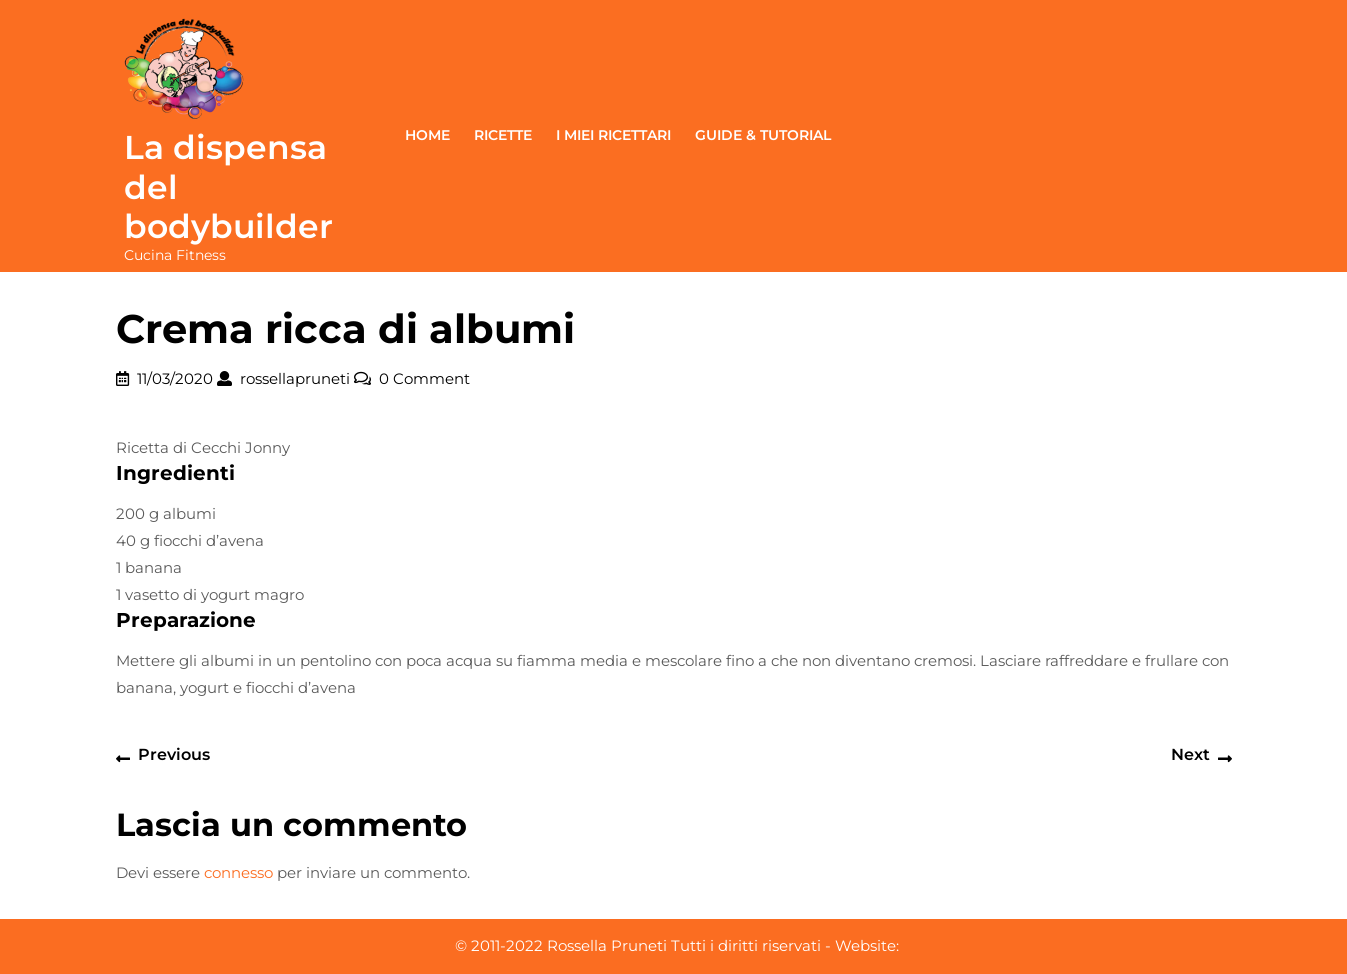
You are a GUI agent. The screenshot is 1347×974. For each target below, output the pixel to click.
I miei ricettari (613, 135)
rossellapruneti (295, 378)
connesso (238, 872)
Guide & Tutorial (763, 135)
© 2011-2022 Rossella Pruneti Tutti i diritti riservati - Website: (677, 945)
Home (427, 135)
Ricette (503, 135)
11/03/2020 (175, 378)
